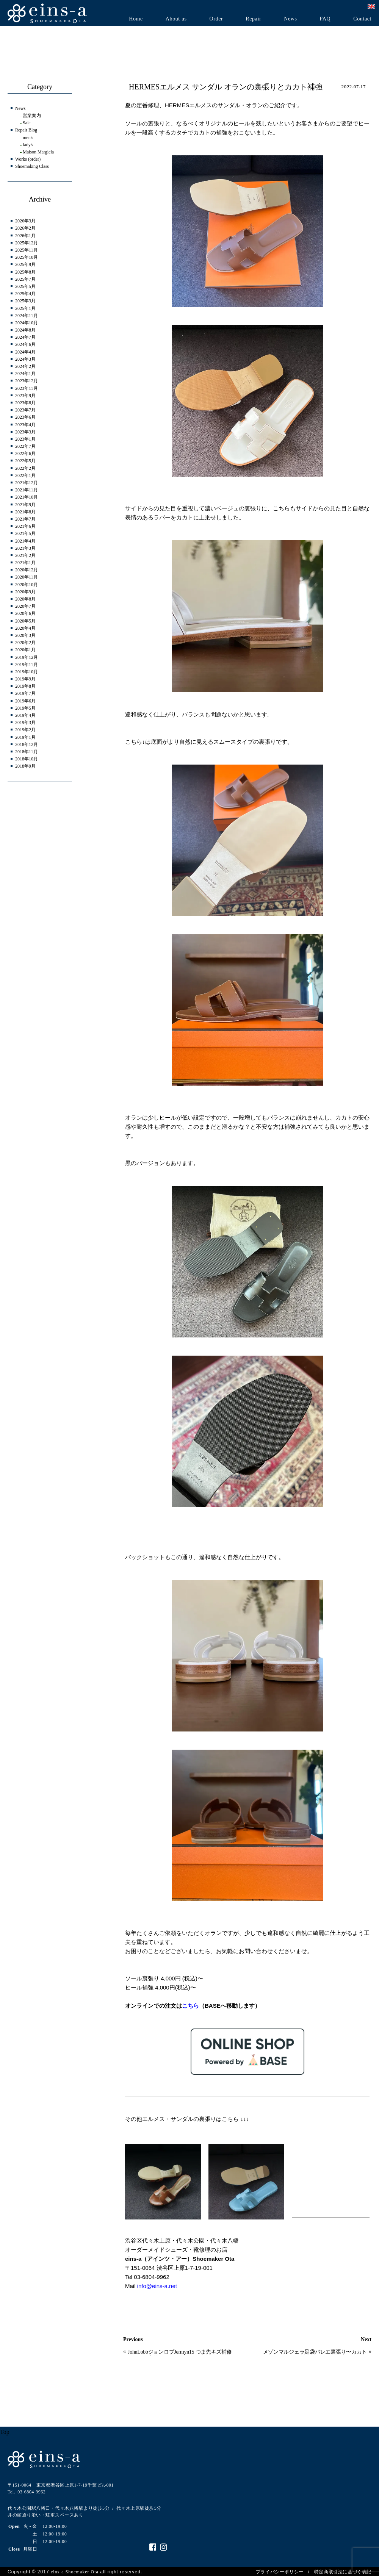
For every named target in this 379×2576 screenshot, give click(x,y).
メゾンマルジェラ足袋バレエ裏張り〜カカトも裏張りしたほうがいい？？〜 (315, 2352)
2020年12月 (26, 569)
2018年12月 (26, 744)
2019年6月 (25, 701)
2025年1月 (25, 308)
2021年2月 (25, 555)
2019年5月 (25, 708)
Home (136, 19)
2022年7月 (25, 446)
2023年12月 (26, 380)
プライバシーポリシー (280, 2572)
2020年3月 (25, 635)
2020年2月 (25, 642)
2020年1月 (25, 649)
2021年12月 (26, 482)
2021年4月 (25, 541)
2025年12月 (26, 243)
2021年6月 (25, 526)
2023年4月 (25, 424)
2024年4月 (25, 352)
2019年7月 (25, 693)
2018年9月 (25, 766)
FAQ (324, 19)
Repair (253, 19)
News (290, 19)
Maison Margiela (38, 152)
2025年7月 (25, 279)
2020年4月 (25, 628)
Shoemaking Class (32, 166)
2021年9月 (25, 504)
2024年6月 (25, 344)
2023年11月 (26, 388)
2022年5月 (25, 460)
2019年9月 (25, 679)
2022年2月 (25, 468)
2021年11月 (26, 490)
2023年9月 (25, 395)
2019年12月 (26, 657)
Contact (362, 19)
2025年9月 (25, 264)
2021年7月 (25, 519)
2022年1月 (25, 475)
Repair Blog (26, 130)
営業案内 (32, 115)
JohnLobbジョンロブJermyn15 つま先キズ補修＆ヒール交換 (180, 2352)
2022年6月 (25, 453)
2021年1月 (25, 562)
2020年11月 (26, 577)
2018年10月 (26, 759)
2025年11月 (26, 250)
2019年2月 (25, 729)
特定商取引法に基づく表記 (342, 2572)
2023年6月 (25, 417)
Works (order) (28, 159)
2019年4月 (25, 715)
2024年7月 (25, 337)
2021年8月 (25, 512)
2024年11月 (26, 315)
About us (176, 19)
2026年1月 (25, 235)
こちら (190, 2005)
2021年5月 (25, 533)
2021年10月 (26, 497)
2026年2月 (25, 228)
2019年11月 (26, 664)
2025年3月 (25, 300)
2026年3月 (25, 221)
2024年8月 (25, 330)
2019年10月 (26, 671)
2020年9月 (25, 591)
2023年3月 (25, 432)
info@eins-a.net (157, 2286)
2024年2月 (25, 366)
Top (4, 2432)
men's (28, 137)
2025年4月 (25, 293)
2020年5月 (25, 621)
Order (216, 19)
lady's (28, 144)
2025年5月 (25, 286)
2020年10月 (26, 584)
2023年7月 (25, 410)
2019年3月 (25, 722)
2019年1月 (25, 737)
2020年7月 (25, 606)
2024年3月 (25, 359)
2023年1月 (25, 439)
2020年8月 (25, 599)
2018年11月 (26, 751)
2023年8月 (25, 402)
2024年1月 (25, 373)
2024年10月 (26, 322)
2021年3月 (25, 548)
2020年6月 (25, 613)
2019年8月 (25, 686)
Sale (27, 122)
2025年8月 (25, 272)
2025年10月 (26, 257)
